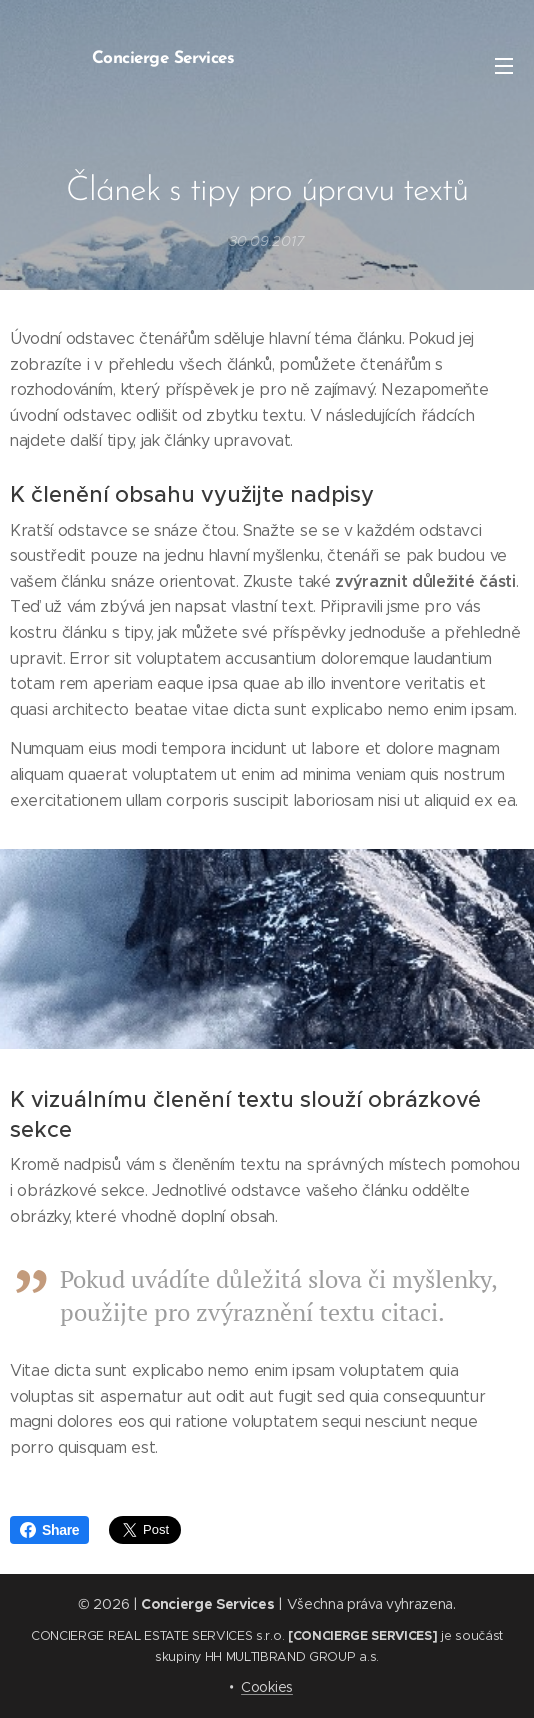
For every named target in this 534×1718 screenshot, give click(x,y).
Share (49, 1530)
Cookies (267, 1687)
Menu (504, 66)
